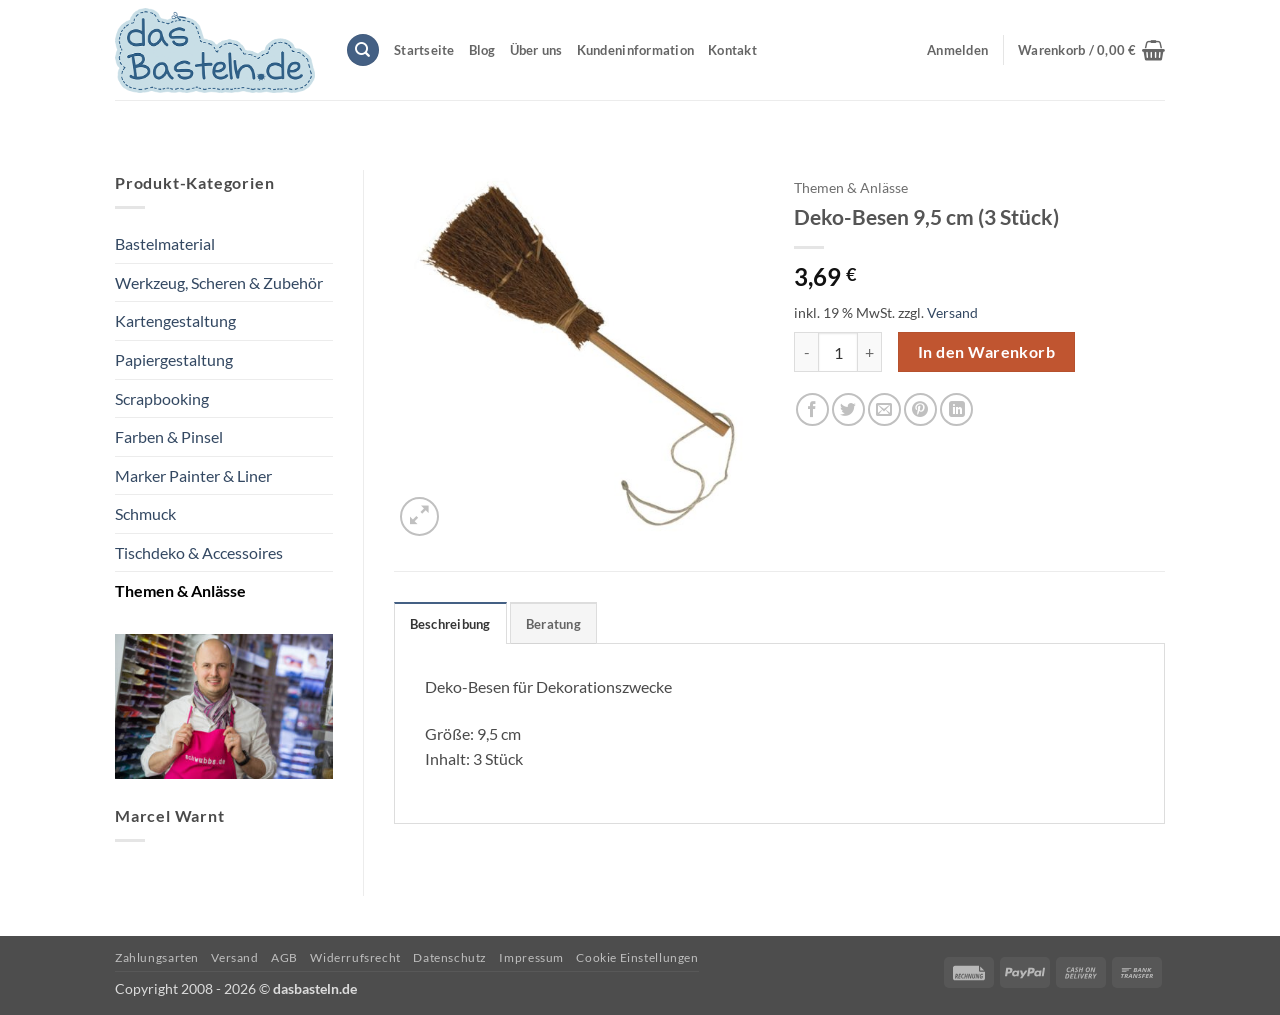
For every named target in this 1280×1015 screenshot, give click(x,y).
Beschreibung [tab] (450, 624)
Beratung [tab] (553, 624)
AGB (284, 957)
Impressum (531, 957)
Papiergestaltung (174, 359)
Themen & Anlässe (180, 590)
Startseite (424, 50)
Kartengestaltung (175, 320)
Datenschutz (450, 957)
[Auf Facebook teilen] (812, 409)
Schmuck (145, 513)
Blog (482, 50)
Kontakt (732, 50)
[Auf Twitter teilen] (848, 409)
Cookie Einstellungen (637, 957)
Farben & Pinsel (169, 436)
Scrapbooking (162, 398)
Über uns (536, 50)
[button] (1091, 50)
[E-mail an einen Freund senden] (884, 409)
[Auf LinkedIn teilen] (956, 409)
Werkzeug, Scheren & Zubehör (219, 282)
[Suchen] (363, 50)
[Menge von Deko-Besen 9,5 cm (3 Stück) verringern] (806, 352)
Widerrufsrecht (355, 957)
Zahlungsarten (157, 957)
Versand (952, 312)
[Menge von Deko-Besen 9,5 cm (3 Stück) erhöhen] (870, 352)
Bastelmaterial (165, 243)
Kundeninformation (635, 50)
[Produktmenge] (838, 352)
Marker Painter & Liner (193, 475)
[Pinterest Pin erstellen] (920, 409)
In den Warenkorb (986, 352)
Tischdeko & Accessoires (199, 552)
